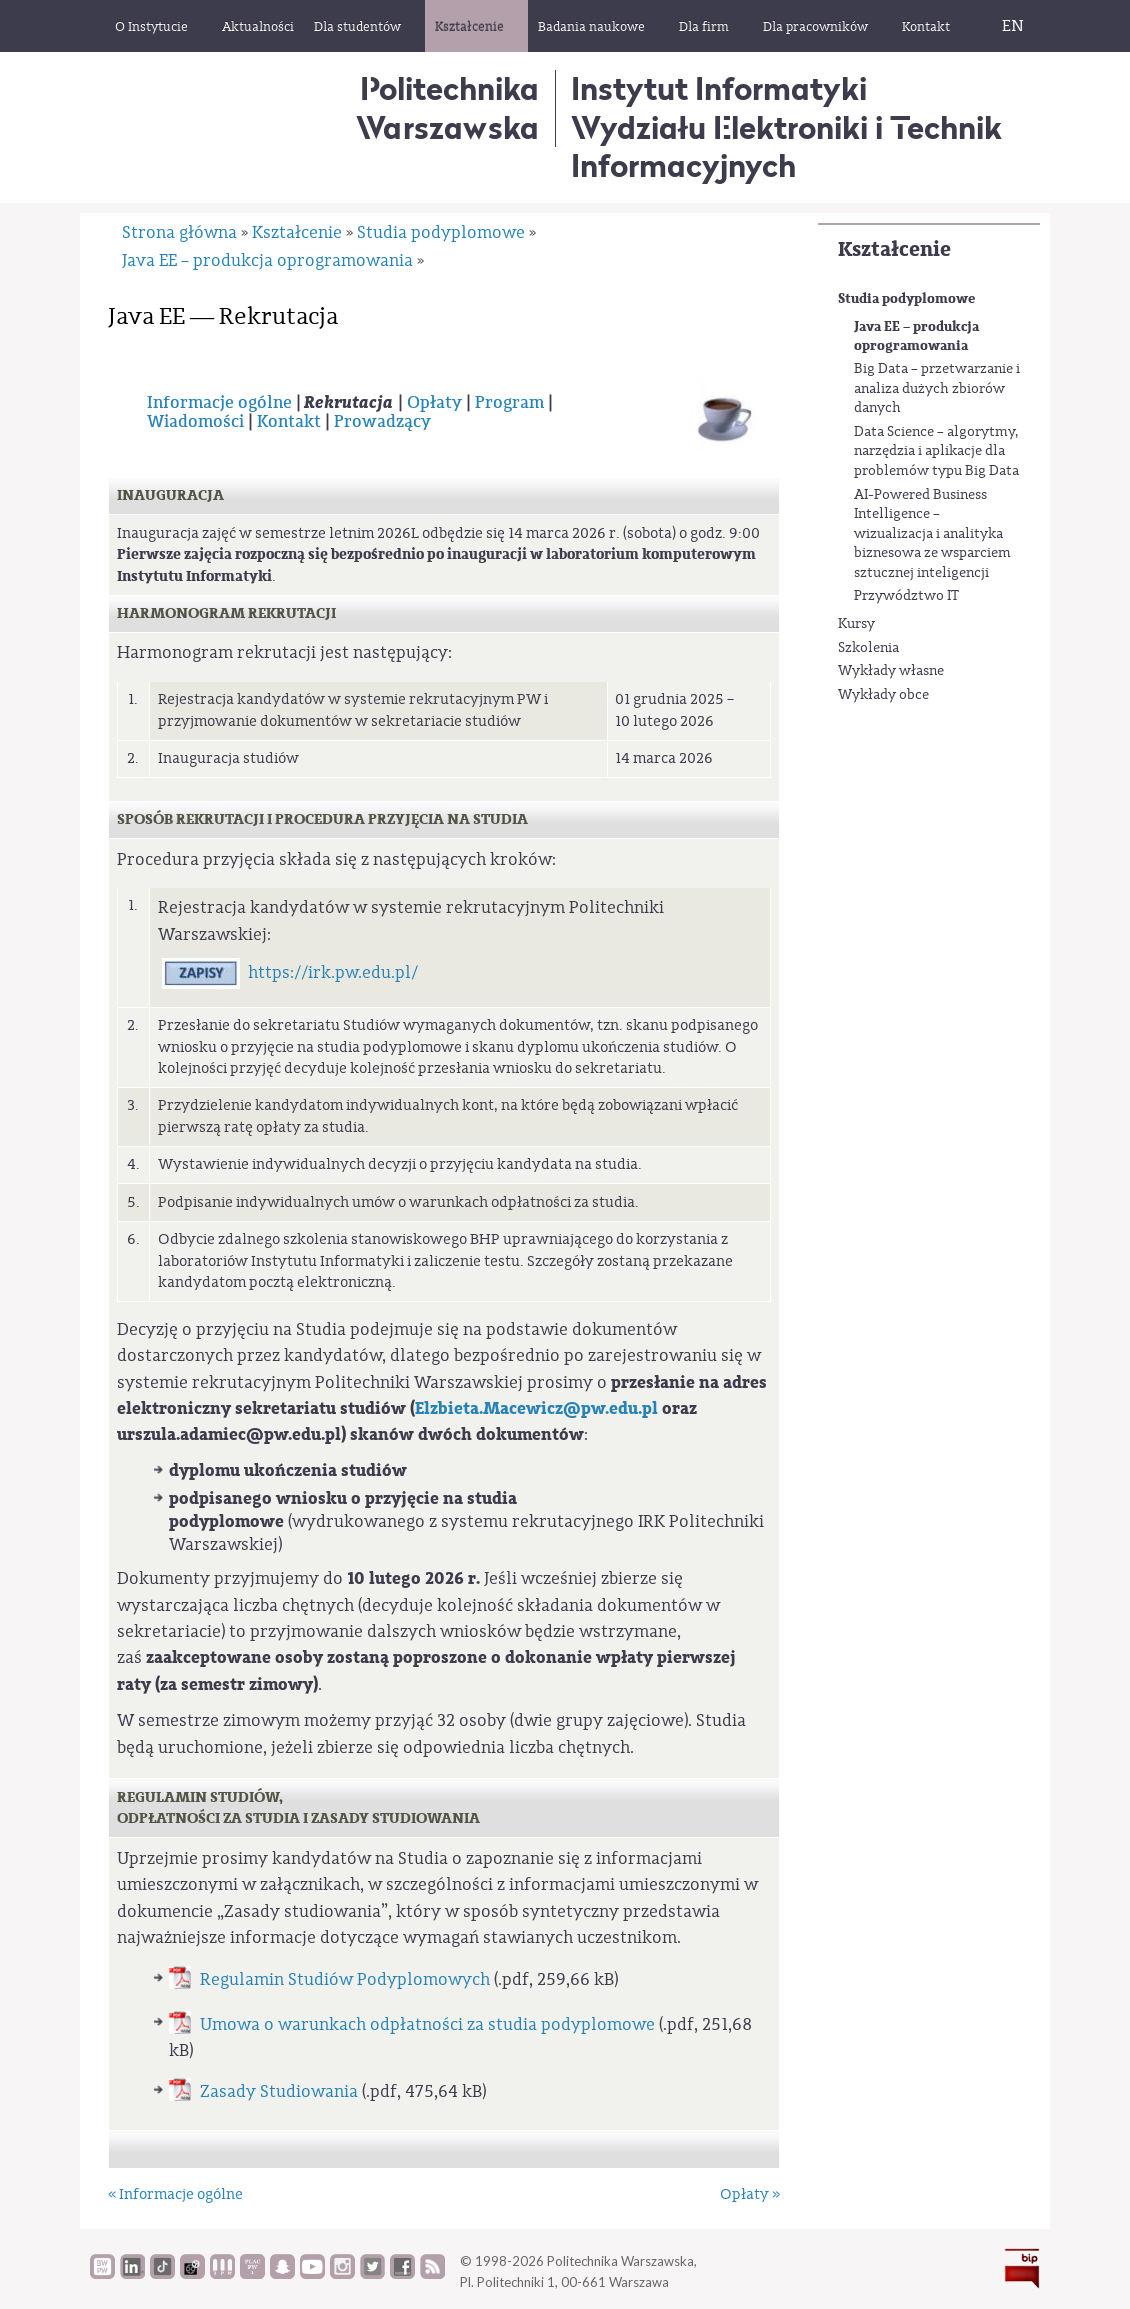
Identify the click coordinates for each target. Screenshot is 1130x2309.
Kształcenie (894, 249)
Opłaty (434, 403)
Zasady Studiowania (279, 2091)
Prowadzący (382, 422)
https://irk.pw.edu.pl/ (333, 972)
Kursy (856, 624)
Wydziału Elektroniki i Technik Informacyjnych (786, 146)
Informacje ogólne (219, 403)
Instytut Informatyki (719, 88)
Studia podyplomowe (906, 298)
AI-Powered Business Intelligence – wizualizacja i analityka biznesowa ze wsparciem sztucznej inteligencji (932, 534)
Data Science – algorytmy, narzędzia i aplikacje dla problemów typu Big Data (936, 451)
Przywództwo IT (906, 596)
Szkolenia (868, 648)
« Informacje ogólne (175, 2194)
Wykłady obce (883, 695)
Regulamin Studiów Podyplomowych (345, 1979)
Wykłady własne (891, 671)
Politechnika (447, 107)
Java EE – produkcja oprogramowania (916, 336)
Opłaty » (750, 2194)
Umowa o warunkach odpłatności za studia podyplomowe (427, 2024)
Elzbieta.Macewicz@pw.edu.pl (536, 1408)
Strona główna (179, 232)
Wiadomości (195, 422)
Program (509, 403)
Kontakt (289, 422)
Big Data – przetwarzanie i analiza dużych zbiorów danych (937, 388)
